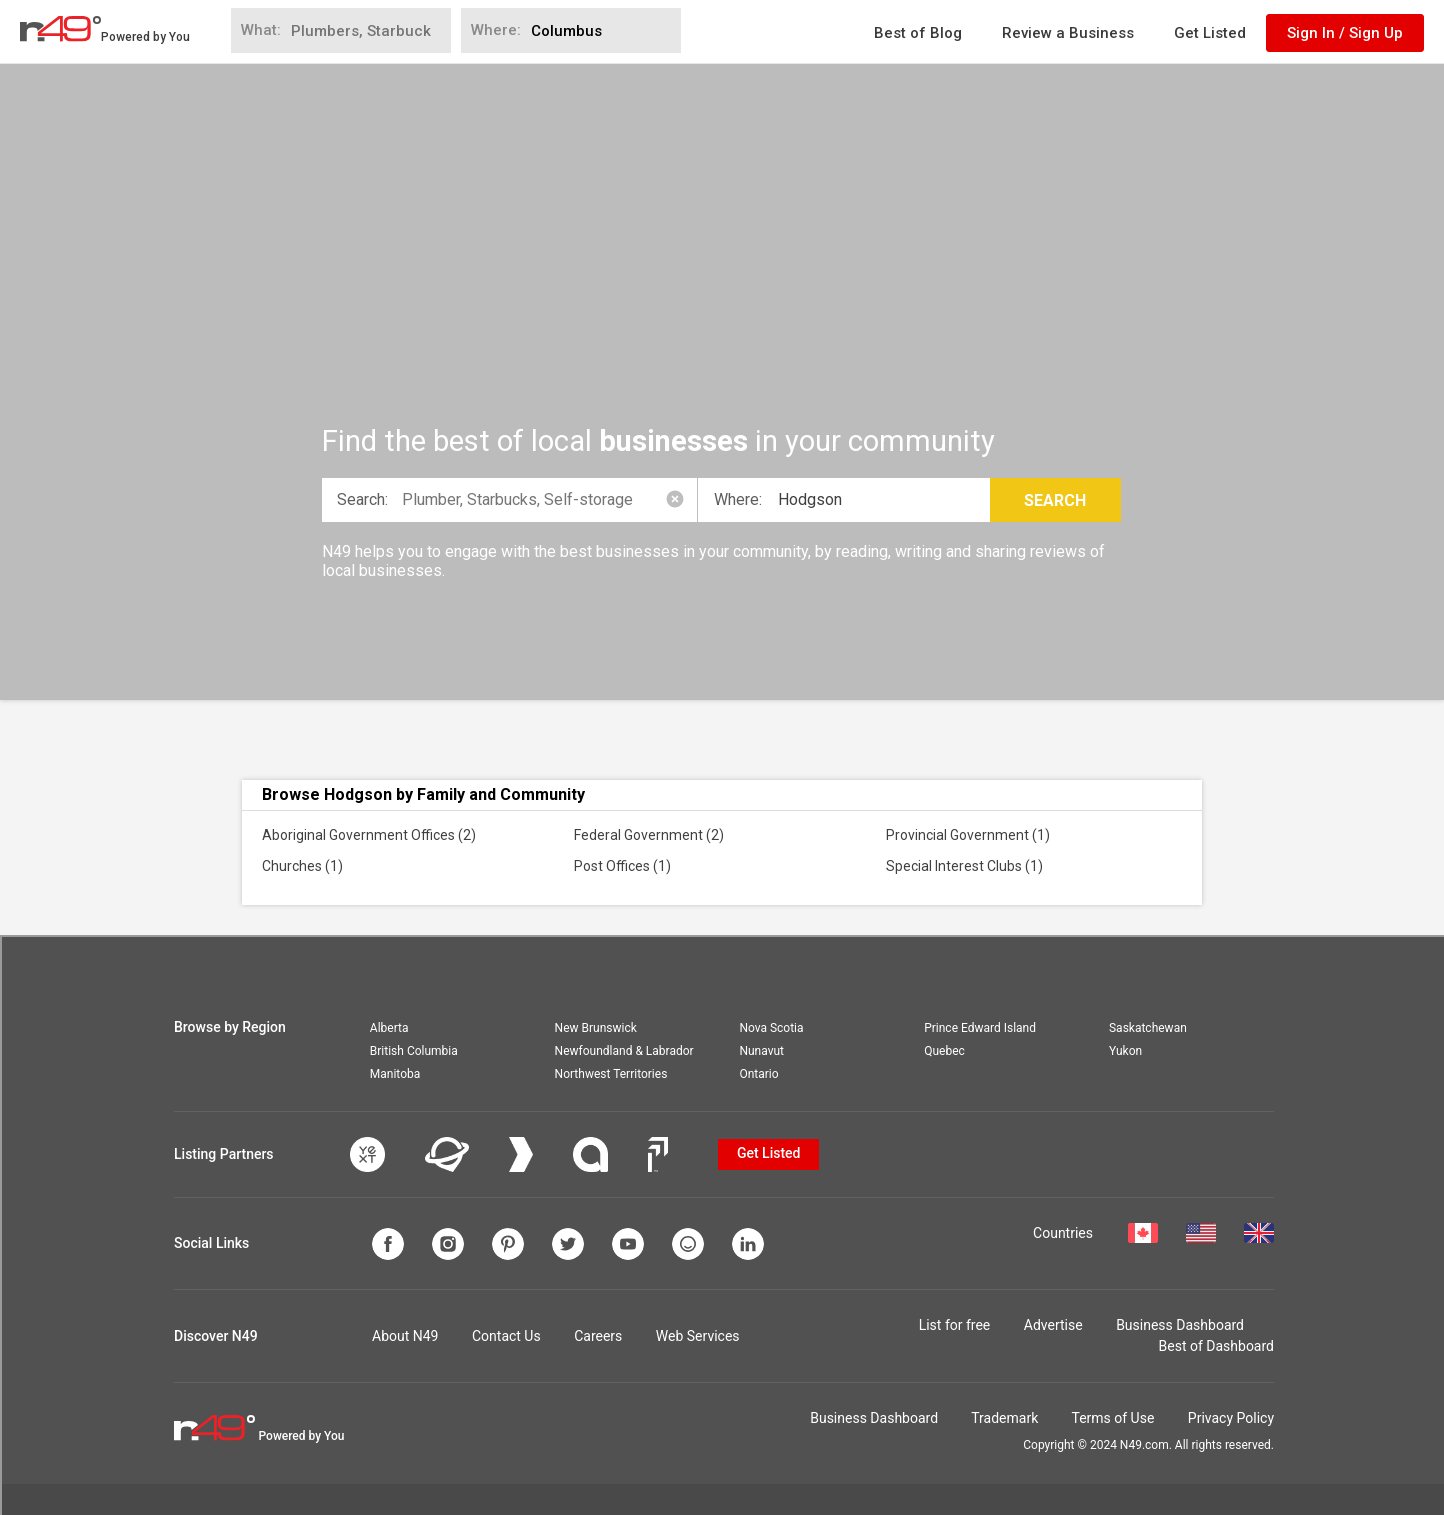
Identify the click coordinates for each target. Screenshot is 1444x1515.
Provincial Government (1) (968, 835)
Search (1055, 500)
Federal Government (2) (649, 835)
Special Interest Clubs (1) (964, 866)
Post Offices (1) (622, 866)
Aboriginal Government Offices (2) (369, 835)
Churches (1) (302, 866)
